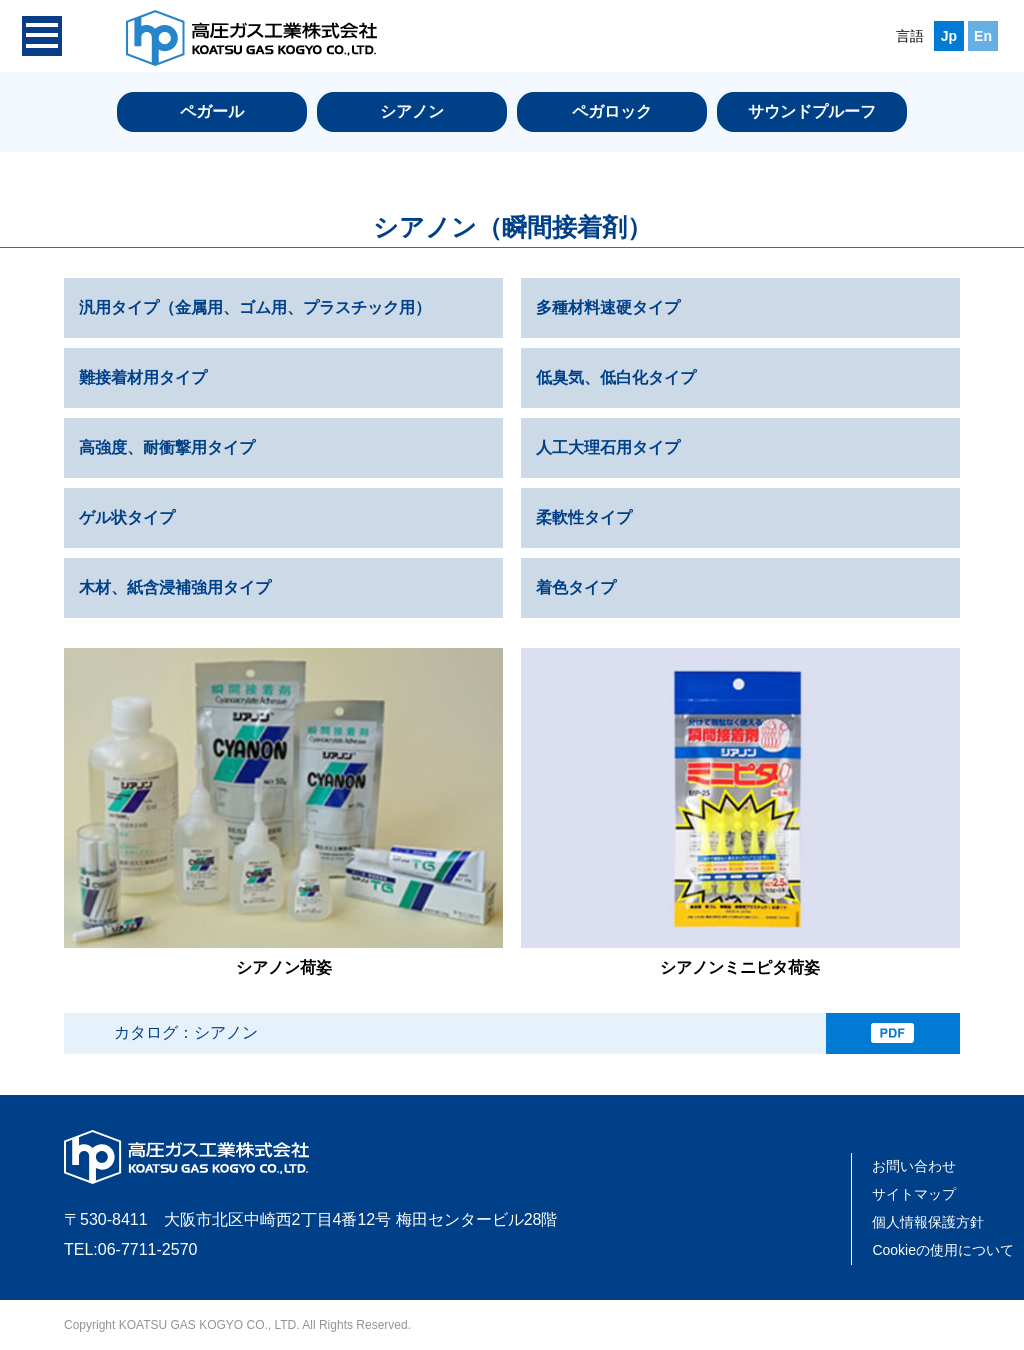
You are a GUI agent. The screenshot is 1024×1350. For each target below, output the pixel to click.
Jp (949, 36)
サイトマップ (914, 1194)
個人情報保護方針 (928, 1222)
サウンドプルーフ (812, 111)
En (983, 36)
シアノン (412, 111)
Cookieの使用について (943, 1250)
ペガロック (612, 111)
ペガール (212, 111)
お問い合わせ (914, 1166)
